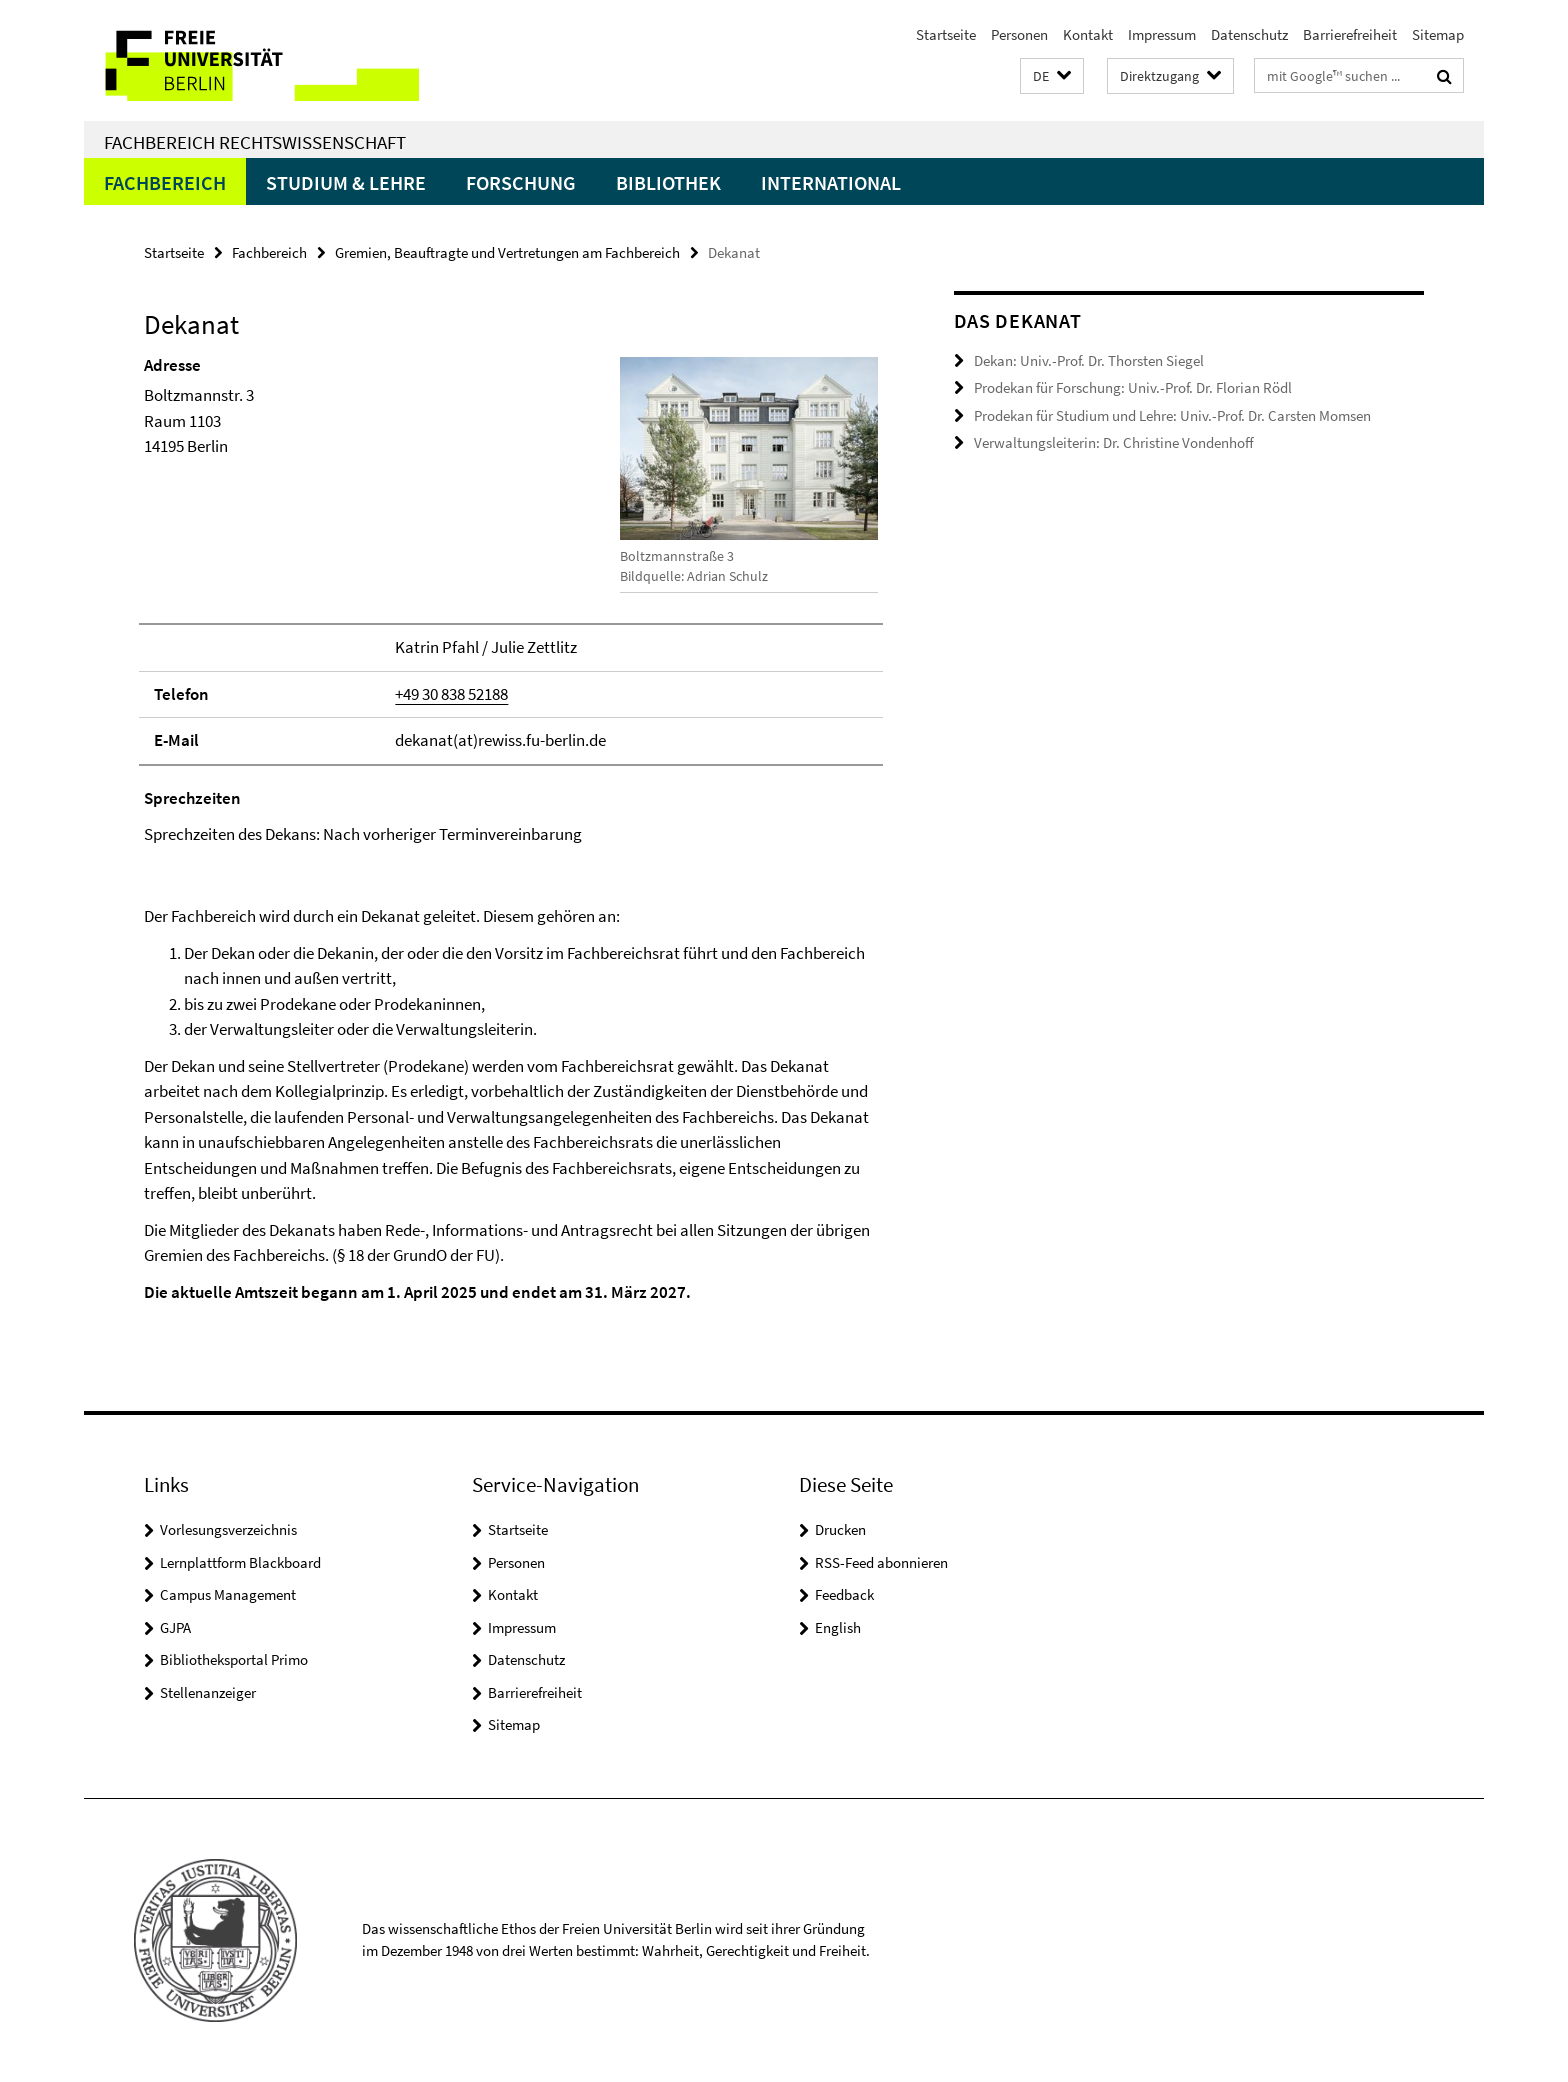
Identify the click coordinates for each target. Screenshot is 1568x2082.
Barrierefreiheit (1350, 34)
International (831, 182)
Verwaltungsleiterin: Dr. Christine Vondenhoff (1114, 442)
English (838, 1627)
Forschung (521, 182)
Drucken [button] (840, 1529)
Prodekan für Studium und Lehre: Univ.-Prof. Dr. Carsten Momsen (1172, 415)
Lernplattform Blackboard (240, 1562)
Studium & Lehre (346, 182)
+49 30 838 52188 (451, 694)
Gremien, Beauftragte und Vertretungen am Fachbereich (507, 252)
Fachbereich (165, 182)
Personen (1019, 34)
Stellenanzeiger (208, 1692)
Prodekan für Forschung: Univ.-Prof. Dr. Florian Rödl (1133, 387)
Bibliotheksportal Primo (234, 1659)
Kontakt (1088, 34)
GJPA (175, 1627)
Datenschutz (1249, 34)
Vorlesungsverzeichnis (228, 1529)
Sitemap (1438, 34)
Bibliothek (668, 182)
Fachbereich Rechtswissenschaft (255, 142)
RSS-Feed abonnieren (881, 1562)
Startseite (946, 34)
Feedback (844, 1594)
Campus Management (228, 1594)
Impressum (1162, 34)
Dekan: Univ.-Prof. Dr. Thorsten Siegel (1089, 360)
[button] (1052, 76)
